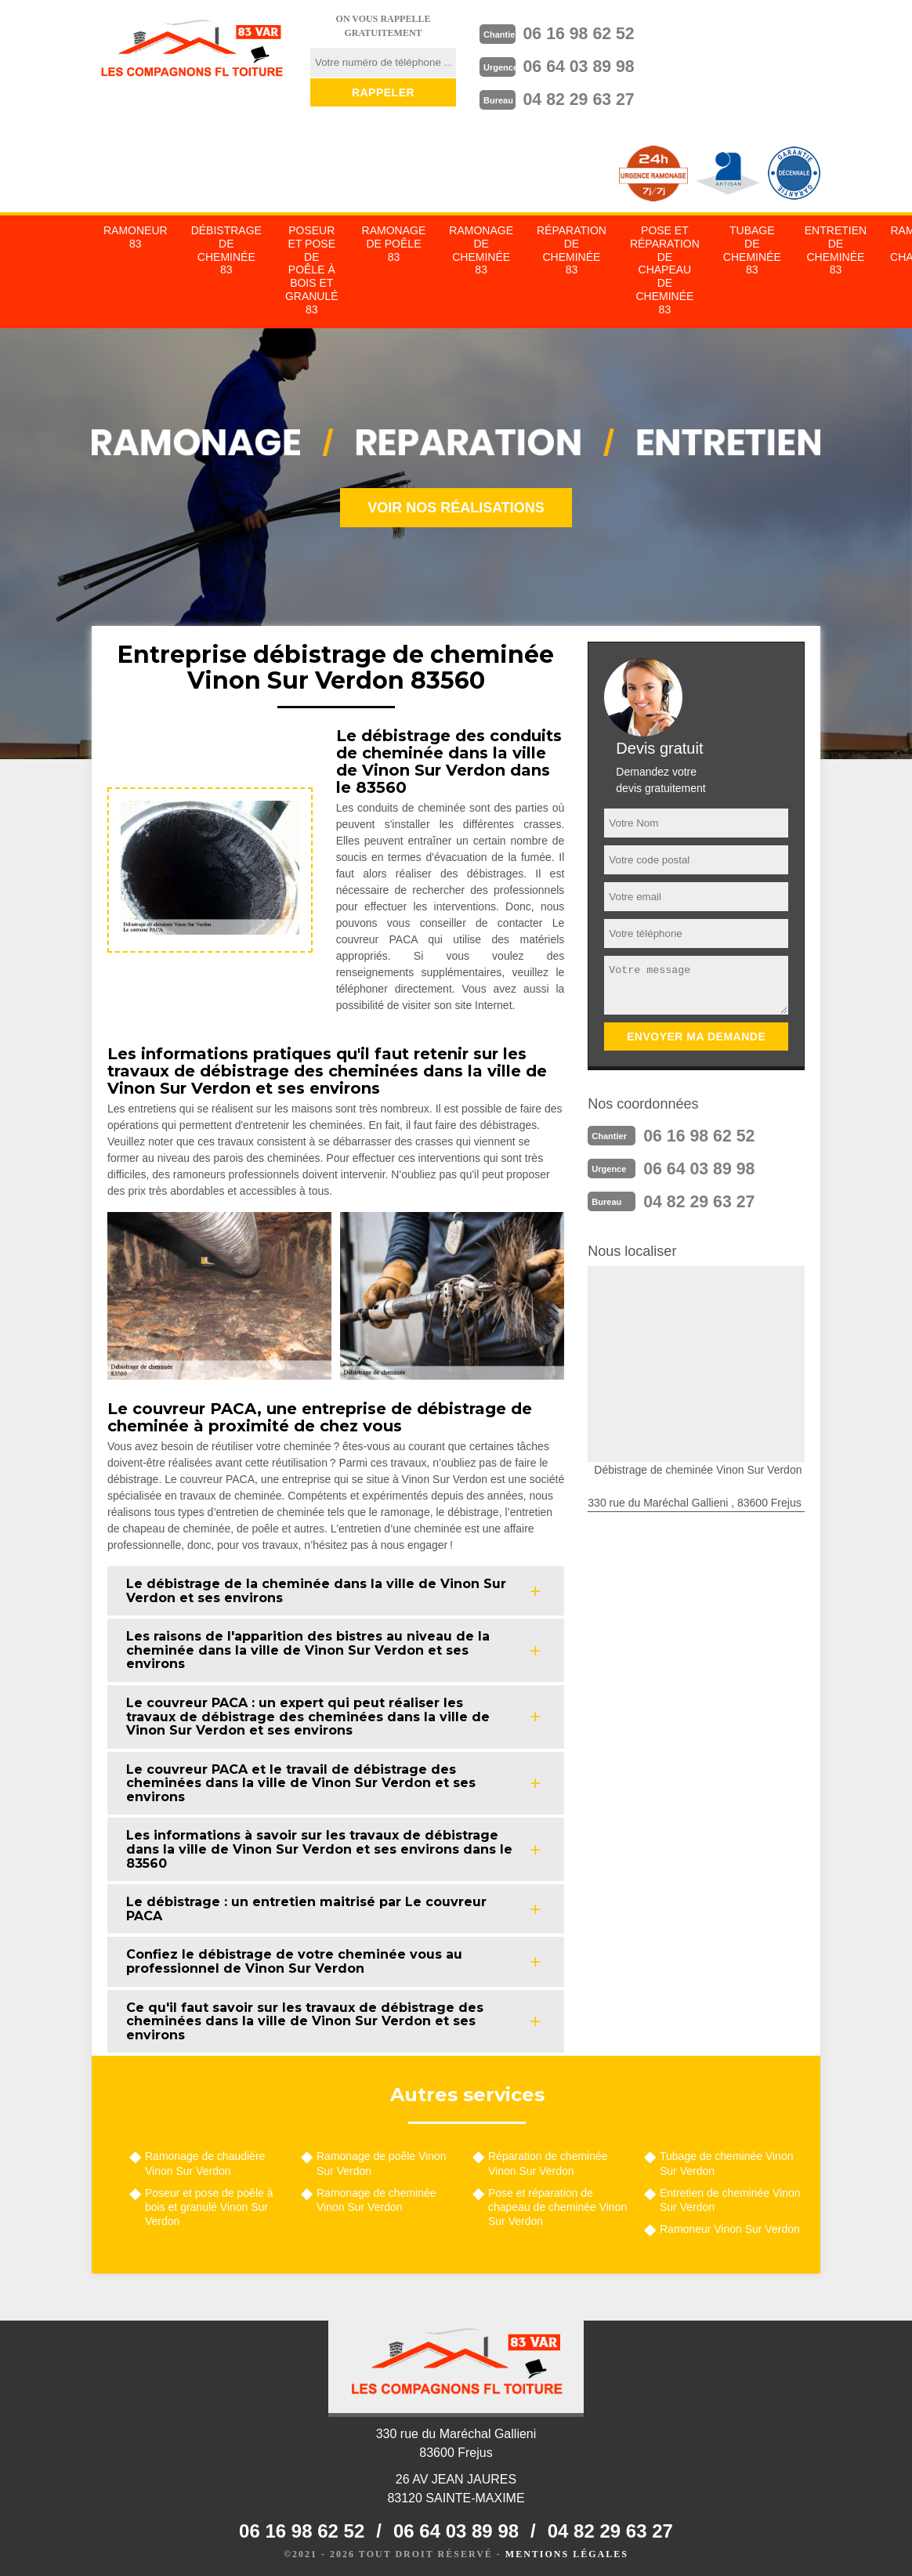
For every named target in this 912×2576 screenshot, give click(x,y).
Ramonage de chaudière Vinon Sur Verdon (205, 2158)
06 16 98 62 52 (596, 32)
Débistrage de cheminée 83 (226, 245)
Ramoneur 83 (135, 232)
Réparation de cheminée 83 (571, 245)
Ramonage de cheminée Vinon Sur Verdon (376, 2195)
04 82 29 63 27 (596, 95)
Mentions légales (566, 2549)
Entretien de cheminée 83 (836, 245)
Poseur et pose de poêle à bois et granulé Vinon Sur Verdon (209, 2202)
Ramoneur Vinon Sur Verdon (730, 2224)
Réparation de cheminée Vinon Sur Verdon (548, 2158)
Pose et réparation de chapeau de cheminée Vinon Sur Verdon (557, 2202)
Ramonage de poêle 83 (394, 239)
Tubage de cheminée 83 (752, 245)
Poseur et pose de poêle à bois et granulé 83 (311, 265)
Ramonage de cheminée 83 (481, 245)
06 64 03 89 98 (596, 63)
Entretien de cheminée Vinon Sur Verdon (730, 2195)
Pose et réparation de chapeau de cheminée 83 (665, 265)
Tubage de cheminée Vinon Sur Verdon (726, 2158)
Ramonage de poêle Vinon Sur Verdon (382, 2158)
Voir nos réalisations (456, 503)
